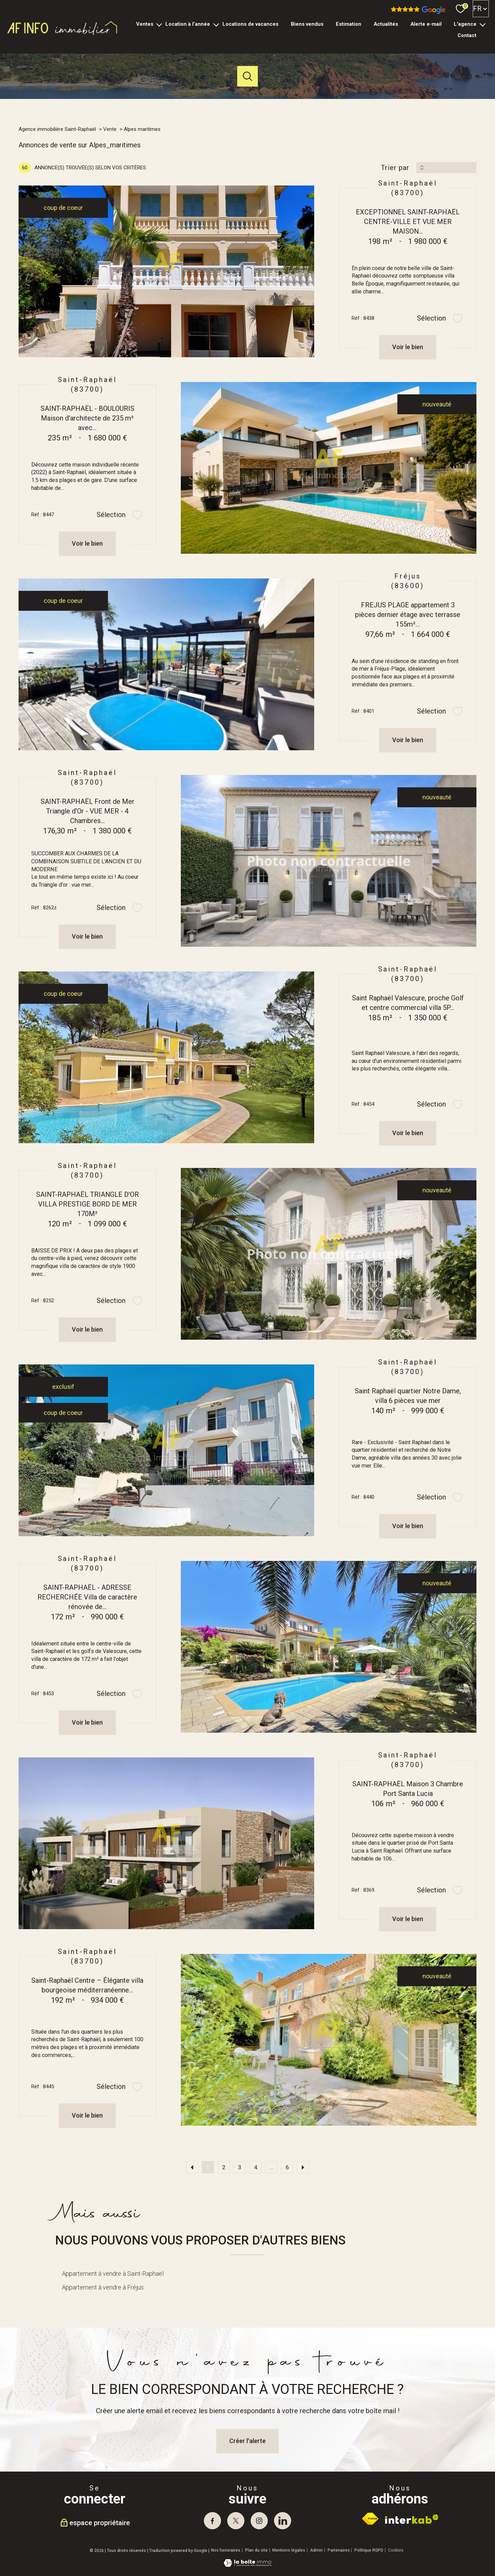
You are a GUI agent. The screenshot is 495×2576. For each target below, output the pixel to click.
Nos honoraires (225, 2550)
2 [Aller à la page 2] (223, 2167)
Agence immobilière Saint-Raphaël (57, 129)
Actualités (385, 24)
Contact (467, 35)
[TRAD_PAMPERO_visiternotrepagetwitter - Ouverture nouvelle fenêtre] (235, 2520)
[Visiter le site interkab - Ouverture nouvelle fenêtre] (412, 2519)
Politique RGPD (368, 2550)
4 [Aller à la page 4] (255, 2167)
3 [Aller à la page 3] (239, 2167)
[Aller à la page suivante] (303, 2167)
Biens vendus (307, 24)
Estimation (348, 24)
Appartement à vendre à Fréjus (103, 2287)
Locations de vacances (250, 24)
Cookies (396, 2550)
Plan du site (256, 2550)
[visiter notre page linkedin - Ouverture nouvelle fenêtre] (282, 2520)
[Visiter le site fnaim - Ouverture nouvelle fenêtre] (370, 2518)
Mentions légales (288, 2550)
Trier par (395, 168)
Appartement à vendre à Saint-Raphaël (113, 2273)
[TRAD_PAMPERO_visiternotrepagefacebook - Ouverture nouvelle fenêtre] (212, 2520)
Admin (316, 2550)
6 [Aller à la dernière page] (287, 2167)
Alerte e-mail (425, 24)
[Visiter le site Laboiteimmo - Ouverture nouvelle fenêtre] (247, 2564)
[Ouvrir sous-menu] (159, 24)
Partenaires (339, 2550)
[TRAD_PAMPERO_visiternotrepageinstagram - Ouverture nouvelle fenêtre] (259, 2520)
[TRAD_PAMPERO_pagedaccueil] (62, 34)
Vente (110, 129)
